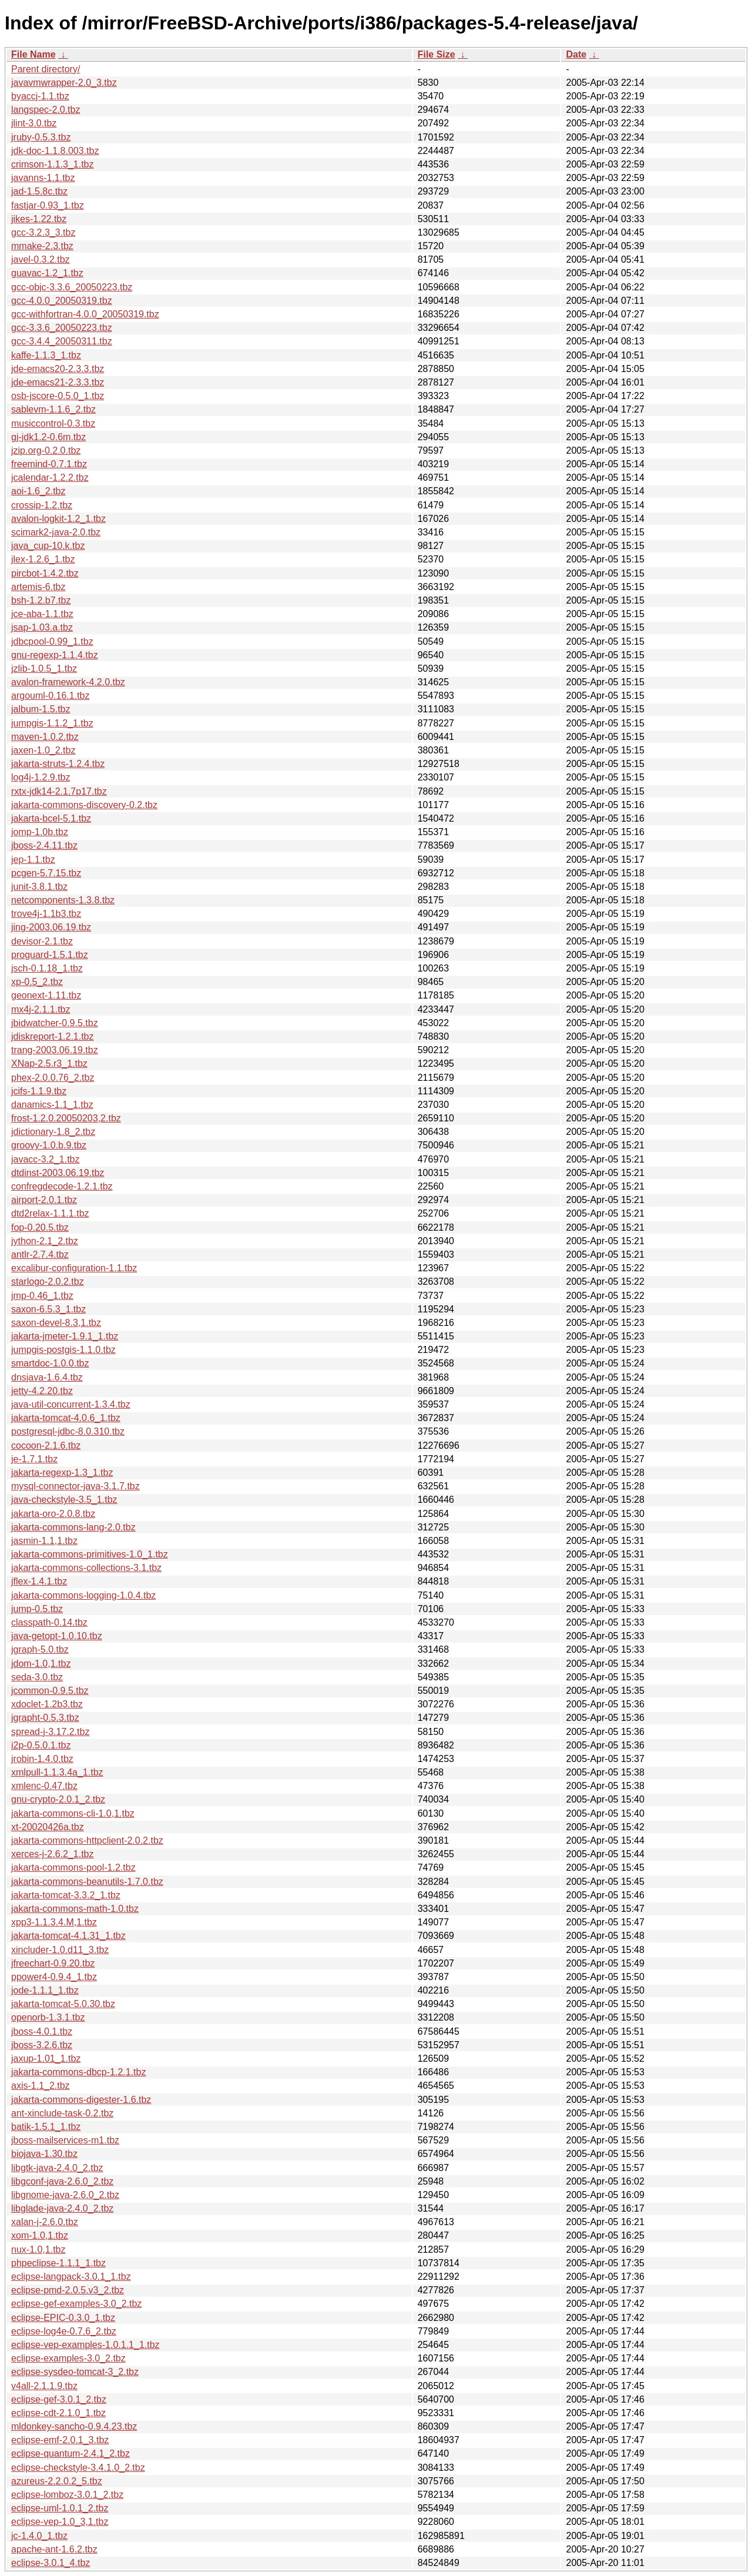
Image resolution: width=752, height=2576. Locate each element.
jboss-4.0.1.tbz (41, 2031)
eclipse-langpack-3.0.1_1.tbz (71, 2277)
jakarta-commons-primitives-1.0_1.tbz (89, 1554)
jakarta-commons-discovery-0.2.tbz (84, 805)
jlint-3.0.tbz (33, 123)
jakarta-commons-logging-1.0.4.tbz (83, 1595)
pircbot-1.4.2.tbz (45, 573)
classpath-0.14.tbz (49, 1622)
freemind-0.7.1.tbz (49, 464)
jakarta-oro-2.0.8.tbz (53, 1514)
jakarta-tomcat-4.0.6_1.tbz (65, 1418)
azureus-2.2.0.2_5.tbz (56, 2481)
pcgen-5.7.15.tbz (46, 873)
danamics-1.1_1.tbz (52, 1105)
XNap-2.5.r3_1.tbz (49, 1063)
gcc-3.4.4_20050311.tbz (61, 341)
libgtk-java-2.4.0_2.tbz (57, 2168)
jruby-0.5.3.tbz (40, 137)
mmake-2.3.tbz (42, 246)
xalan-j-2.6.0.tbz (44, 2222)
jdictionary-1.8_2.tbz (53, 1132)
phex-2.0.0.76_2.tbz (52, 1078)
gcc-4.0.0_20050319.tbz (61, 301)
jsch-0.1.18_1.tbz (47, 968)
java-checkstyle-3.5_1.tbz (64, 1500)
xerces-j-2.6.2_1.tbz (52, 1854)
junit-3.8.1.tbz (39, 887)
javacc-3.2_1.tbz (45, 1159)
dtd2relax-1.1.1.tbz (50, 1213)
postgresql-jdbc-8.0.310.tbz (68, 1431)
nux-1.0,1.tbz (38, 2250)
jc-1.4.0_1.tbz (39, 2536)
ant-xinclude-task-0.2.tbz (62, 2113)
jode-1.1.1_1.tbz (45, 1990)
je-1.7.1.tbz (34, 1459)
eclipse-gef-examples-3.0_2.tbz (76, 2304)
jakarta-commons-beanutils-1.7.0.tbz (87, 1882)
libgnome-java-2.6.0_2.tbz (65, 2195)
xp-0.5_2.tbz (37, 982)
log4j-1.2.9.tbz (40, 777)
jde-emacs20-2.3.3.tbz (57, 369)
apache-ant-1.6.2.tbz (54, 2549)
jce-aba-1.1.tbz (42, 614)
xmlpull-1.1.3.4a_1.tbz (57, 1772)
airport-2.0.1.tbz (44, 1200)
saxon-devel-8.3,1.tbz (56, 1323)
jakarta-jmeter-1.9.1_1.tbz (64, 1336)
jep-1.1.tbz (33, 860)
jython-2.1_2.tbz (44, 1241)
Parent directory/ (45, 69)
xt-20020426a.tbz (47, 1827)
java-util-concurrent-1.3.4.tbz (70, 1404)
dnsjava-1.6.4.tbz (47, 1377)
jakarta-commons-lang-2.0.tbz (73, 1527)
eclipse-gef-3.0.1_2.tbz (58, 2399)
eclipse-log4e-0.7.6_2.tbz (63, 2331)
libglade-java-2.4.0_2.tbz (62, 2208)
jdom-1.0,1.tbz (40, 1664)
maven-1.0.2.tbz (45, 737)
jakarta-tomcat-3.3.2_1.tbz (65, 1895)
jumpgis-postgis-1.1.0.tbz (63, 1350)
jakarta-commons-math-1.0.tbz (75, 1909)
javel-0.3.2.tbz (40, 259)
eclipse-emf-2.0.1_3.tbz (60, 2440)
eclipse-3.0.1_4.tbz (50, 2563)
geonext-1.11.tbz (46, 995)
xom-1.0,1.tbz (39, 2235)
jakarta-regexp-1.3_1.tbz (62, 1473)
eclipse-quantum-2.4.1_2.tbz (70, 2453)
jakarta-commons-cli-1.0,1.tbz (73, 1813)
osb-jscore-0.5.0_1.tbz (57, 396)
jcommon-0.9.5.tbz (50, 1691)
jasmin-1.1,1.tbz (44, 1541)
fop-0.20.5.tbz (40, 1227)
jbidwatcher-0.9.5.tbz (54, 1023)
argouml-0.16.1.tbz (50, 696)
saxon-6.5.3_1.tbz (48, 1309)
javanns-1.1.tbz (43, 178)
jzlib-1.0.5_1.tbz (44, 669)
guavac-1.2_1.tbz (47, 273)
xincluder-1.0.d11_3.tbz (60, 1950)
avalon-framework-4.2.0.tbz (68, 682)
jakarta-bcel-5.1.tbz (51, 818)
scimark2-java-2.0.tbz (55, 532)
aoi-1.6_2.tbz (38, 491)
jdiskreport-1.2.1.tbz (52, 1036)
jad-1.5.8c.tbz (39, 191)
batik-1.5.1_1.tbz (45, 2127)
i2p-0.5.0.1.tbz (40, 1745)
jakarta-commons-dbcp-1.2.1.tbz (78, 2072)
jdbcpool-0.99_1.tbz (52, 641)
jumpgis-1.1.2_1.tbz (52, 723)
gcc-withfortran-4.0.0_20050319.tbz (85, 314)
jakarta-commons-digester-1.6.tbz (81, 2100)
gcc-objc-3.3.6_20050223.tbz (71, 287)
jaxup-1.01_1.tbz (45, 2059)
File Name (33, 54)
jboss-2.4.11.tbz (44, 845)
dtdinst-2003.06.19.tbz (57, 1173)
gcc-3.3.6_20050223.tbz (61, 328)
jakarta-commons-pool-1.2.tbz (73, 1867)
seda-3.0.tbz (37, 1677)
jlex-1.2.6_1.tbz (43, 559)
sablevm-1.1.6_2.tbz (53, 409)
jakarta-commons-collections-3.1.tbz (86, 1568)
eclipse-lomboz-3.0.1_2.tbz (67, 2495)
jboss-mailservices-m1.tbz (65, 2140)
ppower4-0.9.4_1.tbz (54, 1977)
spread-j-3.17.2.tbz (50, 1732)
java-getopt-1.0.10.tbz (56, 1636)
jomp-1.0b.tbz (39, 832)
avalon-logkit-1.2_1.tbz (58, 519)
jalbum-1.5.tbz (40, 709)
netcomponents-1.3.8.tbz (63, 900)
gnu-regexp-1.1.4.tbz (54, 655)
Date (576, 54)
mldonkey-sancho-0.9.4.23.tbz (74, 2426)
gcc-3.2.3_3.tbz (43, 232)
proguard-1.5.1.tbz (49, 955)
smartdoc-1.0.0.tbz (50, 1363)
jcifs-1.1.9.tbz (38, 1091)
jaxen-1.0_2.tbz (43, 750)
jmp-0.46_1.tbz (42, 1296)
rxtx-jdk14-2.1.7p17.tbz (59, 791)
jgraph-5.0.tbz (40, 1649)
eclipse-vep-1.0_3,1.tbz (59, 2522)
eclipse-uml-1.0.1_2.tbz (59, 2508)
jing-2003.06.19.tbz (51, 927)
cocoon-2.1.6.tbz (45, 1446)
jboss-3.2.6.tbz (41, 2045)
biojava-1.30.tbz (44, 2154)
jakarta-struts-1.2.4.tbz (58, 764)
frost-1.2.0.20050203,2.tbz (66, 1118)
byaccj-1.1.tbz (40, 96)
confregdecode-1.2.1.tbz (62, 1186)
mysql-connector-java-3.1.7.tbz (75, 1486)
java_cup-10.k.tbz (48, 546)
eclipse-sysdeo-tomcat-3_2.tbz (75, 2372)
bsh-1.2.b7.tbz (40, 600)
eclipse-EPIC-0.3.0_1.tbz (63, 2318)
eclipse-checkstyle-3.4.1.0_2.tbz (78, 2468)
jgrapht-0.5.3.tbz (45, 1718)
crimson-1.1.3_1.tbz (52, 164)
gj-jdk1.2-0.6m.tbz (48, 437)
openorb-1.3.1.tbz (48, 2017)
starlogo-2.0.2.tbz (47, 1282)
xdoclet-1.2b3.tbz (47, 1704)
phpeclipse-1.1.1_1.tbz (58, 2263)
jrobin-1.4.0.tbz (42, 1759)
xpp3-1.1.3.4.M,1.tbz (54, 1922)
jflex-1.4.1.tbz (39, 1581)
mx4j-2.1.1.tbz (40, 1009)
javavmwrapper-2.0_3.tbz (64, 83)
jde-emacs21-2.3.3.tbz (57, 382)
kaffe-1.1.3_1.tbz (46, 355)
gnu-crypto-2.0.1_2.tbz (58, 1799)
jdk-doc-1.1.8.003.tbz (55, 151)
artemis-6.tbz (38, 587)
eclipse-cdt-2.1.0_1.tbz (58, 2413)
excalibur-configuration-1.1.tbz (74, 1268)
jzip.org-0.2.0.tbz (45, 450)
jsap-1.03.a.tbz (42, 627)
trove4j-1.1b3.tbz (46, 914)
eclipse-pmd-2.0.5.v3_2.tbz (67, 2290)
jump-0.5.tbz (37, 1609)
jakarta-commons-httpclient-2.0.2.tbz (87, 1840)
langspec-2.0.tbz (45, 110)
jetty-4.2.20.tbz (42, 1391)
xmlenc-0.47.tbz (44, 1786)
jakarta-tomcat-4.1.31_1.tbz (68, 1936)
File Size (436, 54)
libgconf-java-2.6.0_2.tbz (62, 2181)
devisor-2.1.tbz (42, 941)
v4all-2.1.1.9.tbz (44, 2386)
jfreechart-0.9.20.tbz (53, 1963)
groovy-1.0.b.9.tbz (48, 1145)
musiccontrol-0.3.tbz (53, 423)
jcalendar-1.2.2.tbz (50, 478)
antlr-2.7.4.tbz (40, 1254)
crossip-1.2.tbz (41, 505)
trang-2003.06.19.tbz (54, 1050)
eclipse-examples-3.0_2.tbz (68, 2358)
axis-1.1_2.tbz (40, 2086)
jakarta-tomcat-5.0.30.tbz (63, 2004)
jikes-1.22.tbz (38, 219)
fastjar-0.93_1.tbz (47, 205)
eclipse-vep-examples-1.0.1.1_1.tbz (85, 2345)
